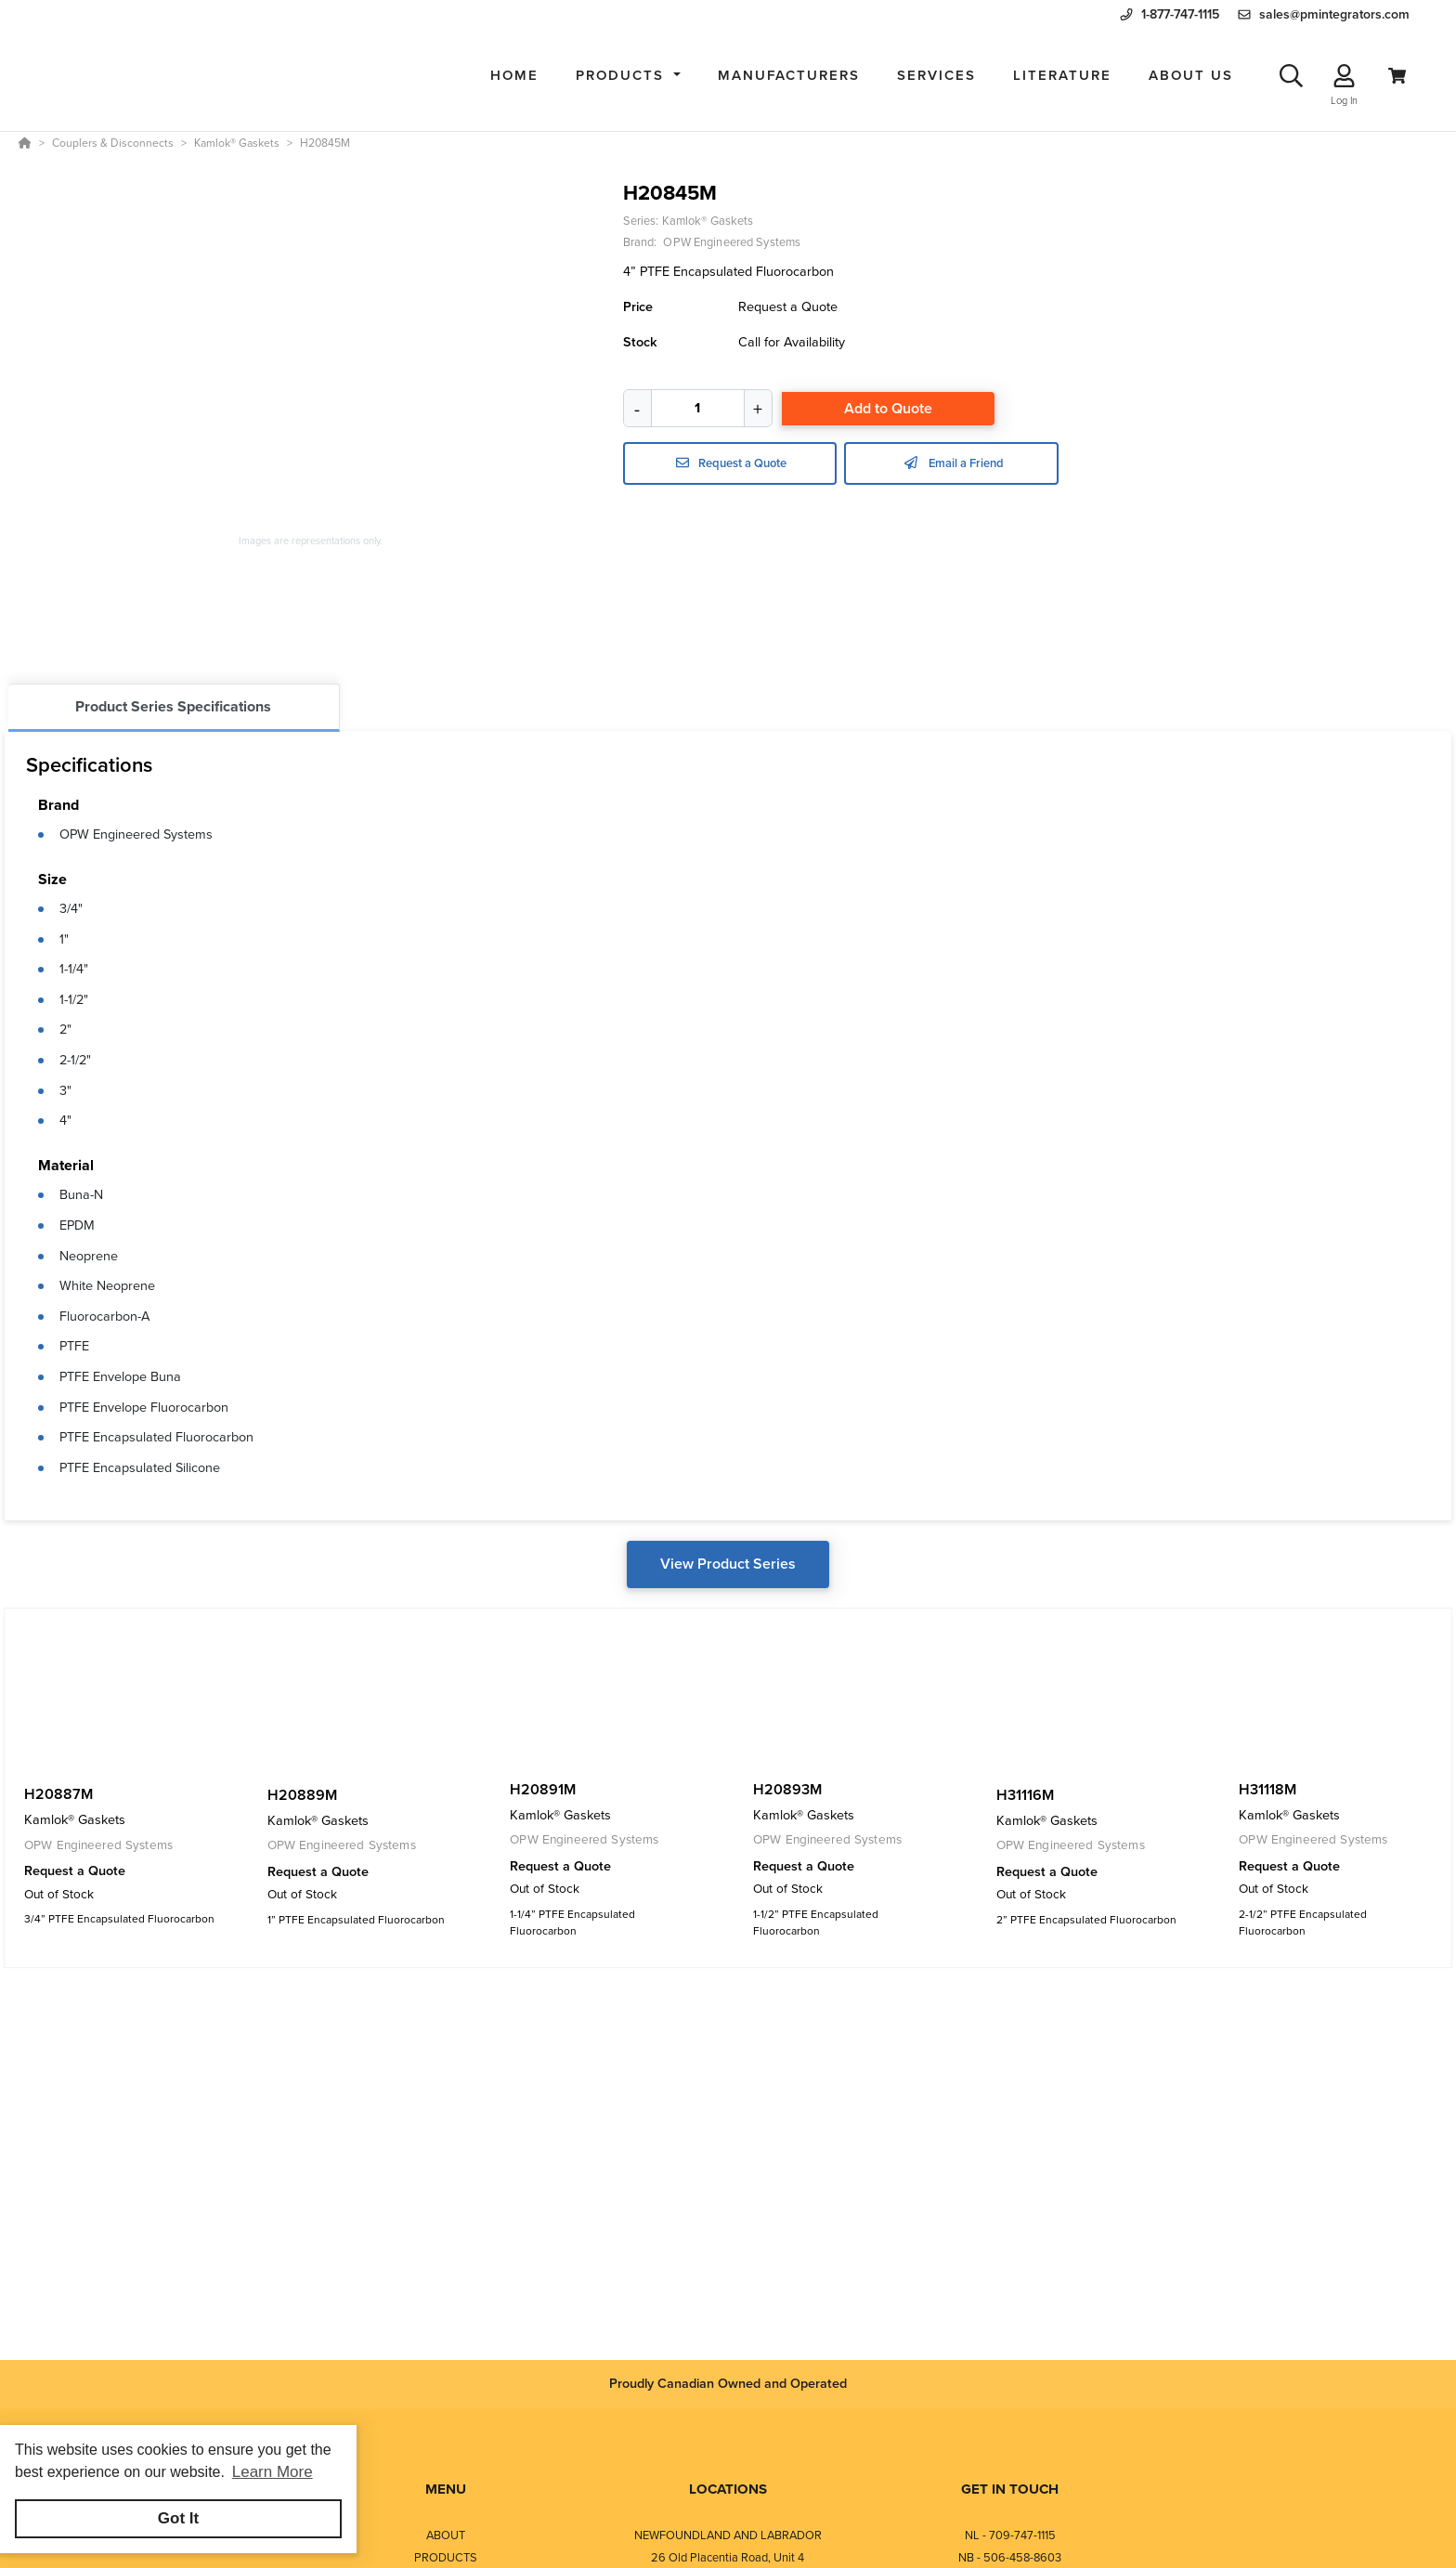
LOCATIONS (728, 2489)
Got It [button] (178, 2518)
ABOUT (445, 2535)
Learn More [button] (272, 2472)
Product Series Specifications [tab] (173, 706)
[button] (628, 76)
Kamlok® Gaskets (708, 220)
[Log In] (1344, 75)
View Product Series (728, 1563)
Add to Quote (888, 408)
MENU (445, 2489)
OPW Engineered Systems (136, 834)
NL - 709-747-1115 (1010, 2535)
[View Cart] (1397, 75)
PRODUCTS (445, 2557)
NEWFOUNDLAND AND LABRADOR (728, 2535)
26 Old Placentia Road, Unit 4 (727, 2557)
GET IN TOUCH (1010, 2489)
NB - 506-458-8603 (1009, 2557)
